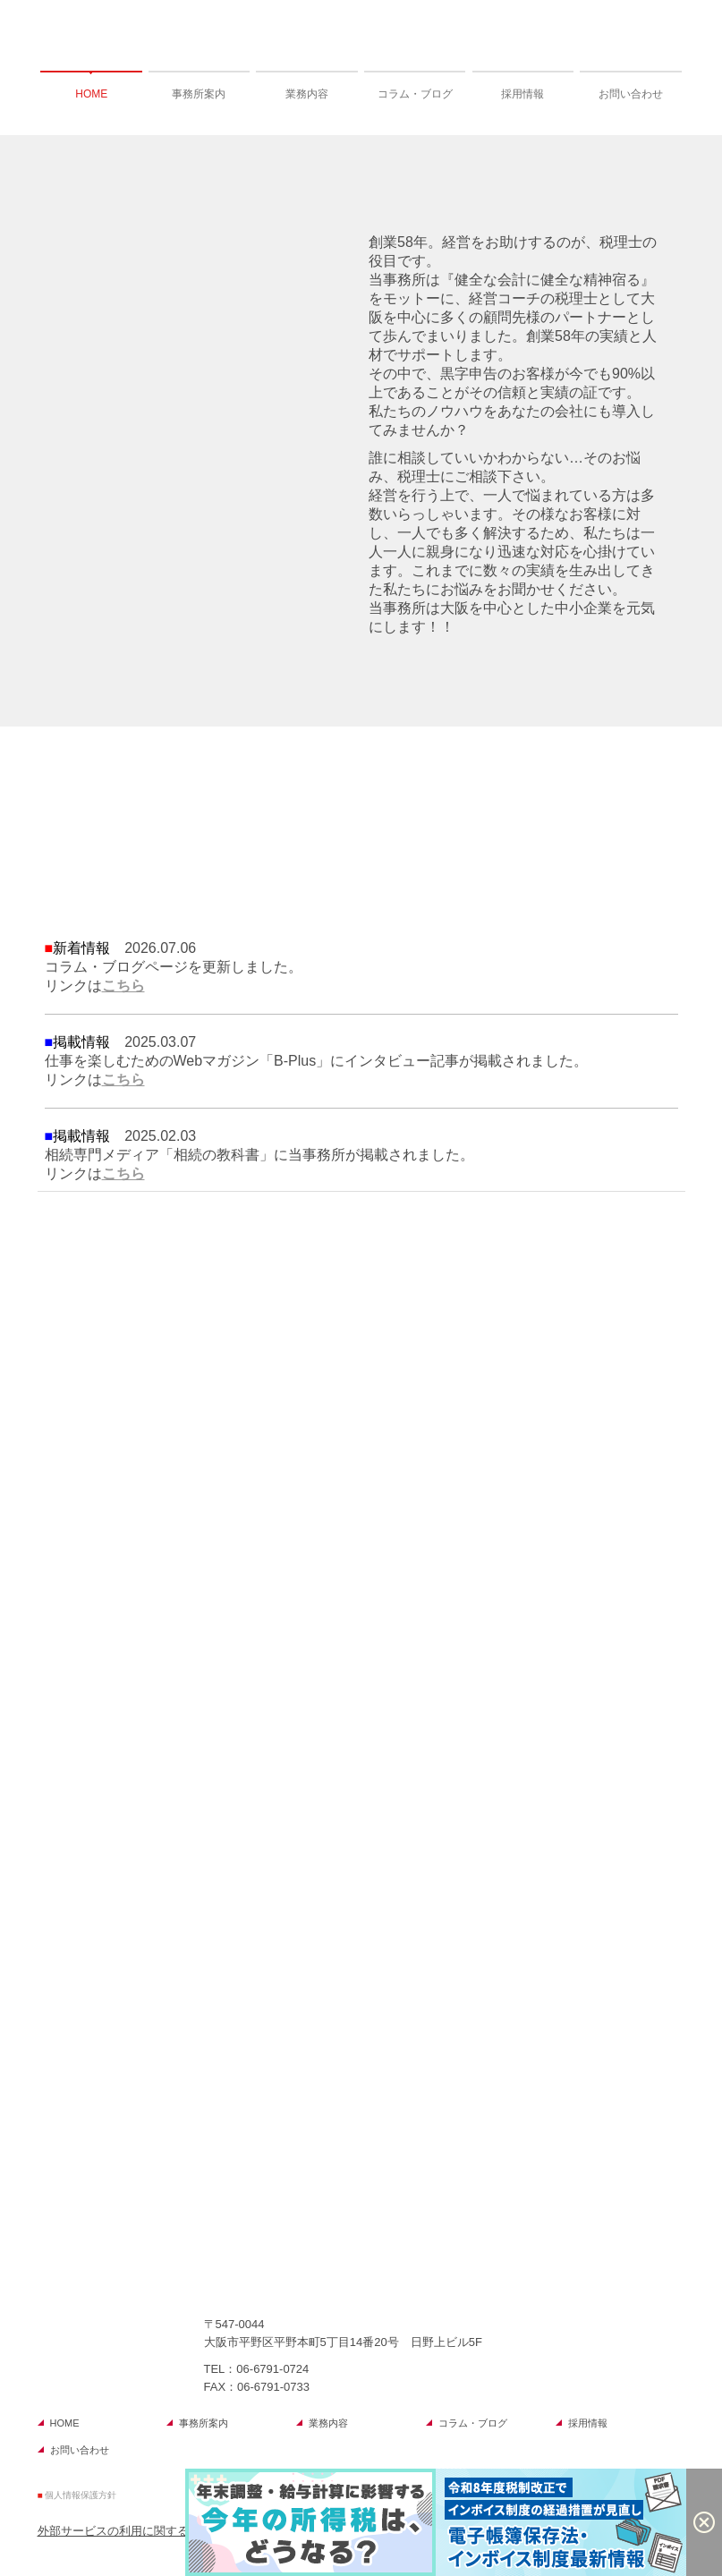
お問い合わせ (631, 94)
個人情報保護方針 (80, 2495)
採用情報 (522, 94)
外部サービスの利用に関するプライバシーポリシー (171, 2531)
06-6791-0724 (272, 2369)
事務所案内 (198, 94)
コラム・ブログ (415, 94)
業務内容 (306, 94)
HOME (91, 94)
